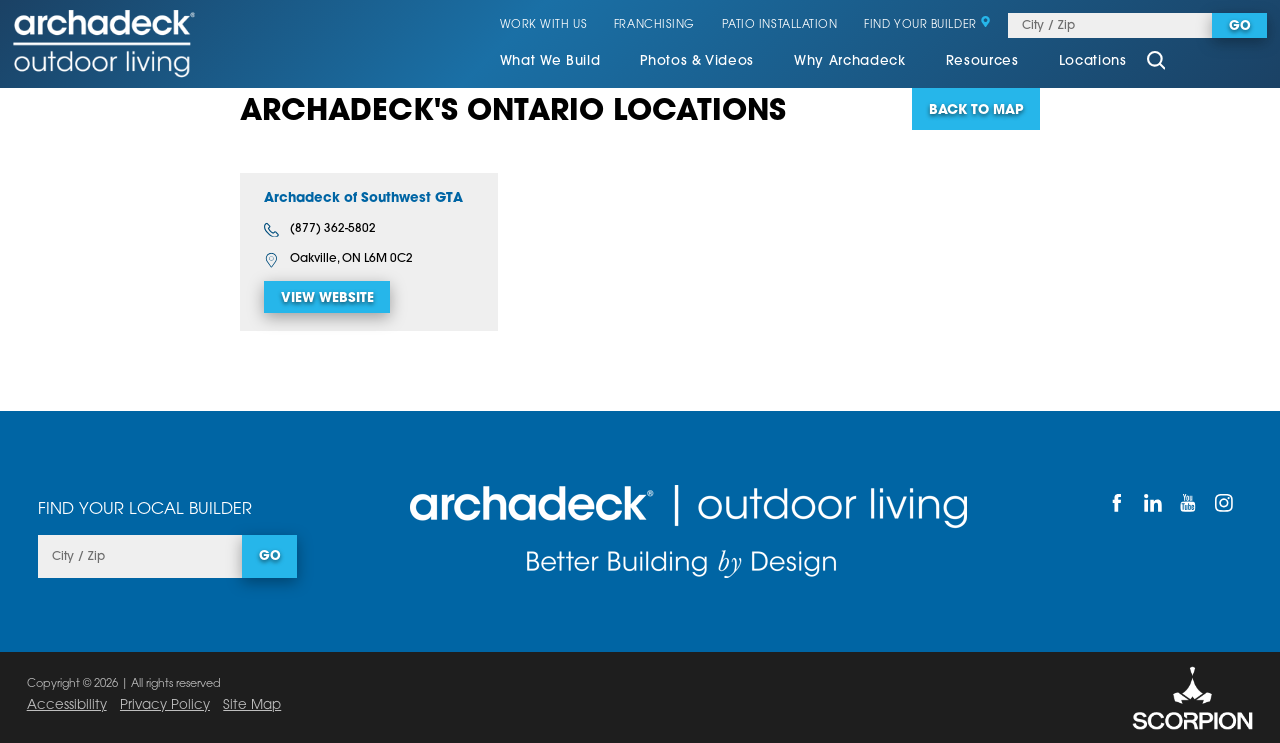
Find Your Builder (927, 25)
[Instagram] (1224, 503)
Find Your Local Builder (145, 510)
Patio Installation (780, 25)
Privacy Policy (165, 705)
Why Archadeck (850, 61)
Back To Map (976, 110)
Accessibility (67, 705)
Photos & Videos (697, 61)
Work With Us (544, 25)
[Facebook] (1118, 503)
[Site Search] (1156, 62)
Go (1240, 27)
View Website (327, 298)
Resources (982, 61)
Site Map (252, 705)
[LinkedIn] (1153, 503)
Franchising (654, 25)
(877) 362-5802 (320, 230)
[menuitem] (550, 63)
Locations (1093, 61)
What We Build (550, 61)
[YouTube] (1189, 503)
